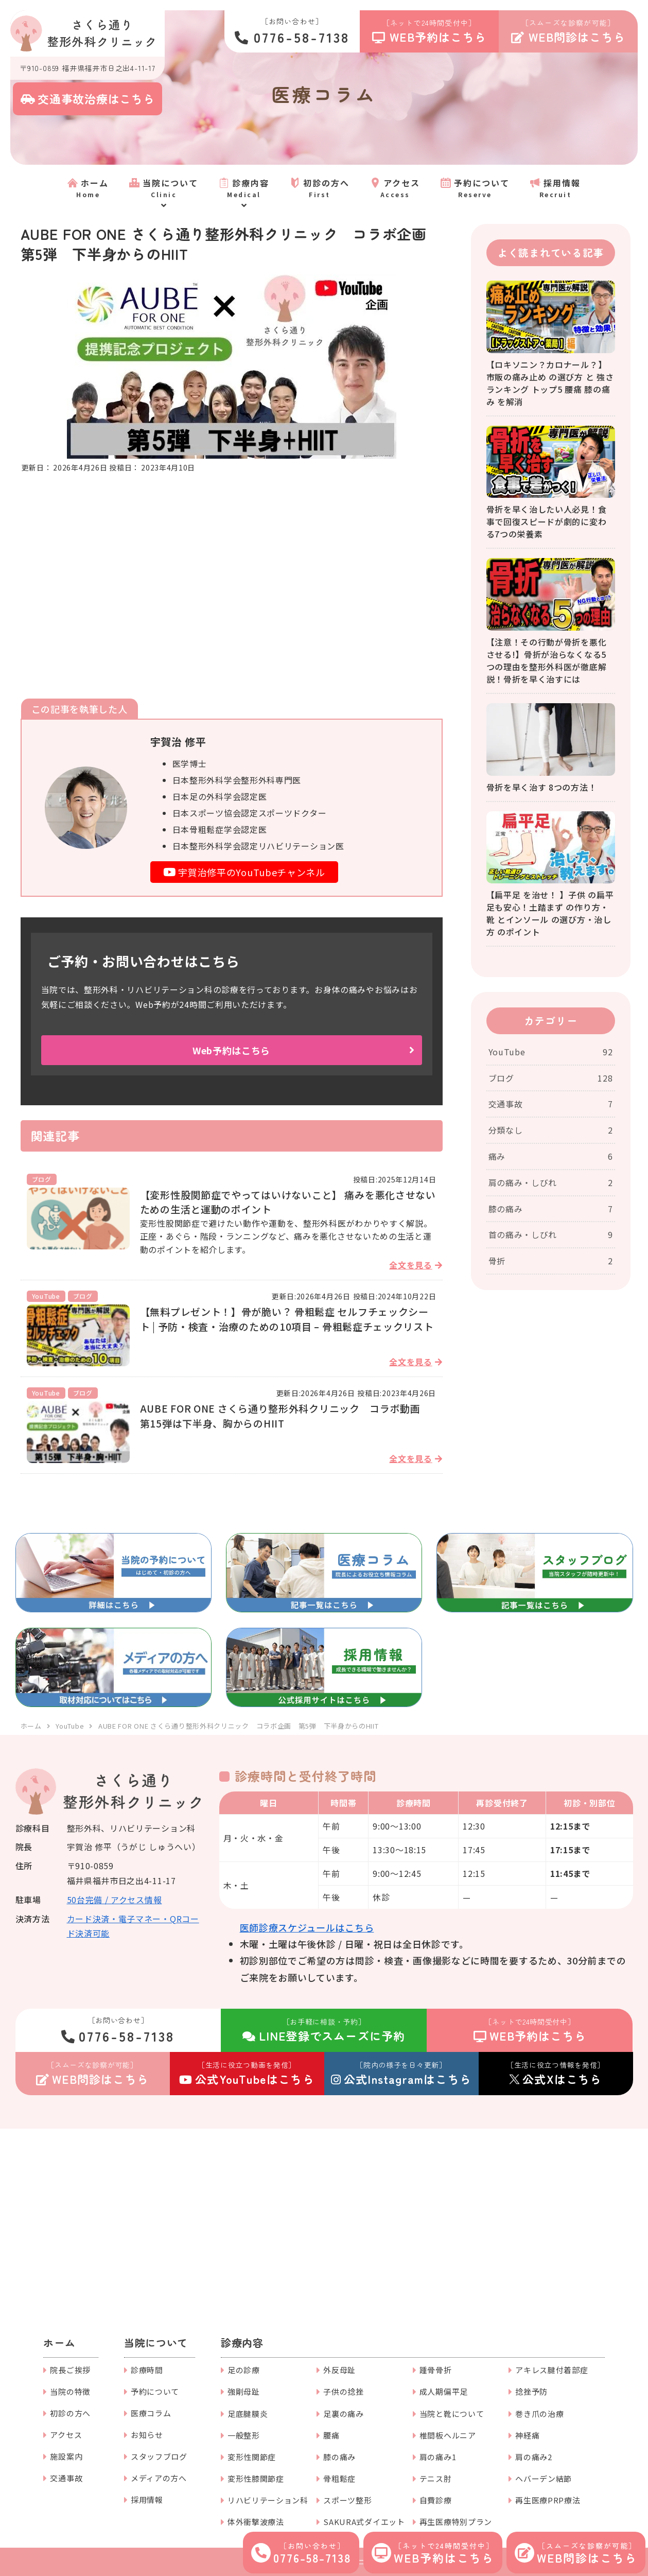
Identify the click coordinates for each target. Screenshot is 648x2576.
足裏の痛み (343, 2413)
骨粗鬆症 (339, 2478)
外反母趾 (339, 2369)
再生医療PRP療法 (547, 2500)
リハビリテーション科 (267, 2500)
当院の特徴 (70, 2391)
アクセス (66, 2434)
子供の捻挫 (343, 2391)
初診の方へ (70, 2413)
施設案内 (66, 2456)
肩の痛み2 (533, 2456)
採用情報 (147, 2499)
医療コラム (151, 2413)
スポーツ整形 (347, 2500)
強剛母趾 (243, 2391)
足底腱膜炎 (247, 2413)
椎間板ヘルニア (447, 2435)
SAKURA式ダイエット (364, 2521)
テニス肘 (435, 2478)
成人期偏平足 (443, 2391)
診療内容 (242, 2342)
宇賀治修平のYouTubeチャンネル (244, 872)
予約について (155, 2391)
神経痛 (527, 2435)
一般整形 (243, 2435)
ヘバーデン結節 (543, 2478)
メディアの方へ (159, 2478)
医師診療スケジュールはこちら (307, 1927)
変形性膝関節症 (255, 2478)
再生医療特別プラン (455, 2521)
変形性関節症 (251, 2456)
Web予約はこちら (231, 1050)
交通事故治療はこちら (88, 98)
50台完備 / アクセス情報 (114, 1899)
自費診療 (435, 2500)
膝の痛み (339, 2456)
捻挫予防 (531, 2391)
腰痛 (331, 2435)
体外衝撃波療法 (255, 2521)
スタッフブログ (159, 2456)
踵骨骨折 (435, 2369)
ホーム (59, 2342)
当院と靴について (451, 2413)
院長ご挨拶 (70, 2369)
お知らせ (147, 2434)
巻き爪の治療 (539, 2413)
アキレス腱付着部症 (551, 2369)
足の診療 (243, 2369)
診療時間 (147, 2369)
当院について (156, 2342)
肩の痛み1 (438, 2456)
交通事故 (66, 2478)
